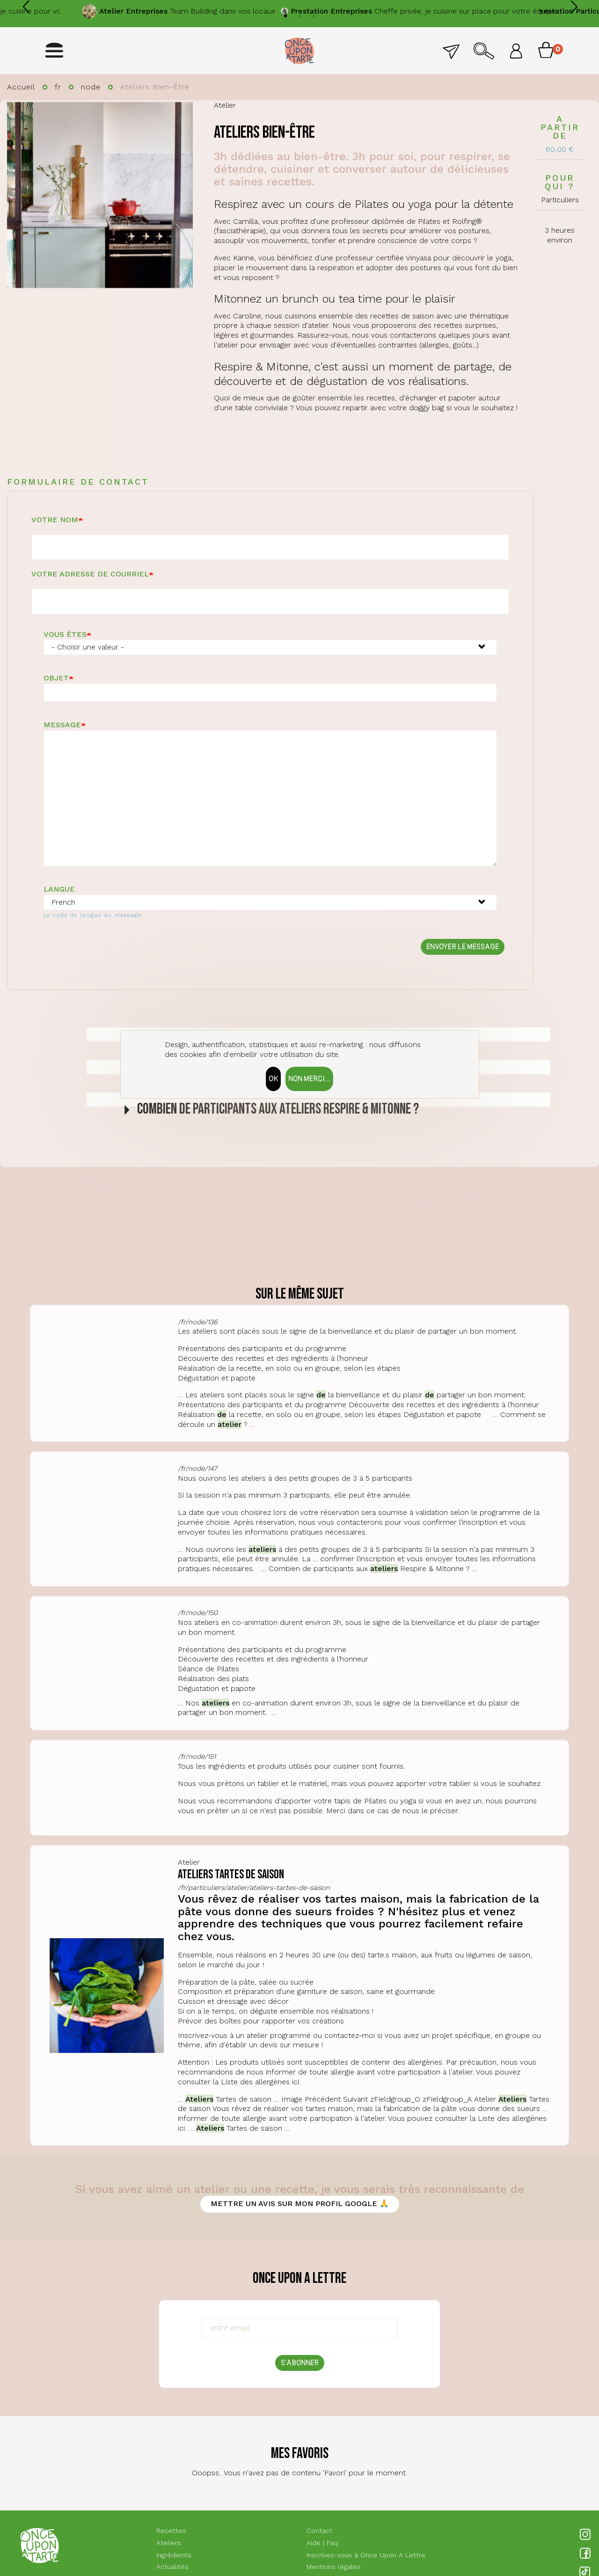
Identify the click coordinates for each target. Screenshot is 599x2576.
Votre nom (54, 519)
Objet (56, 677)
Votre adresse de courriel (90, 573)
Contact (451, 50)
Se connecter (515, 50)
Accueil (21, 87)
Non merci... (309, 1079)
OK (273, 1079)
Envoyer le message (462, 947)
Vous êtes (65, 634)
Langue (59, 889)
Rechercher (483, 50)
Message (62, 724)
